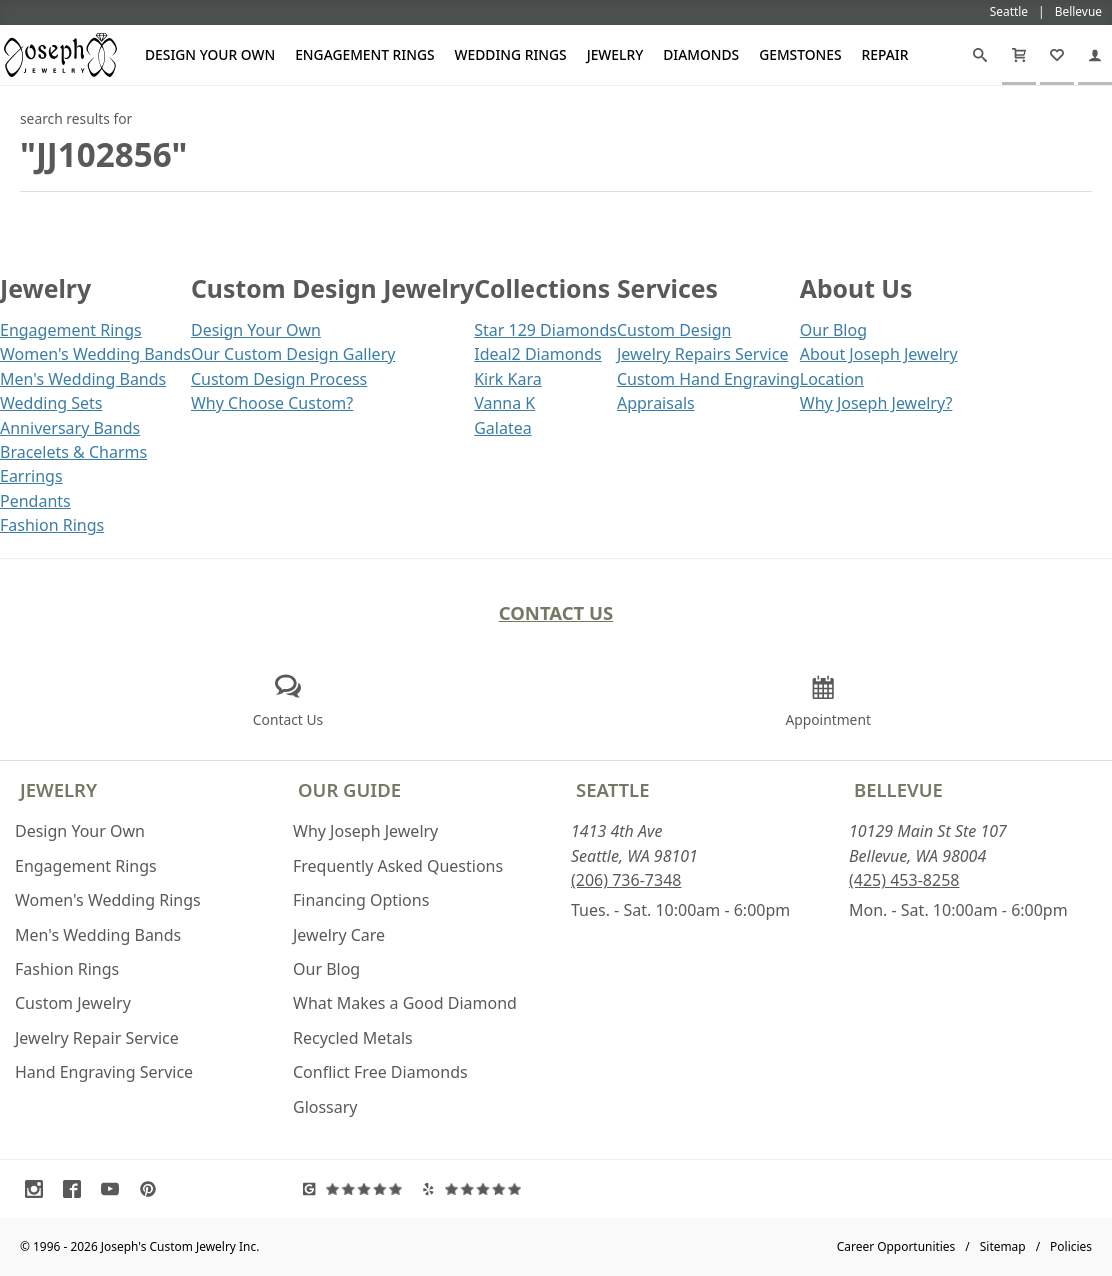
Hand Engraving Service (104, 1072)
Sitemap (1003, 1246)
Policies (1071, 1246)
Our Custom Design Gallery (293, 354)
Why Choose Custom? (272, 403)
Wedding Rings (511, 54)
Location (832, 379)
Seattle (612, 789)
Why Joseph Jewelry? (876, 403)
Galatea (503, 428)
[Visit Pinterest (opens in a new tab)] (153, 1189)
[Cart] (1019, 55)
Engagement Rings (364, 54)
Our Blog (833, 330)
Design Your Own (210, 54)
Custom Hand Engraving (708, 379)
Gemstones (800, 54)
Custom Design (674, 330)
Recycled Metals (353, 1038)
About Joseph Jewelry (879, 354)
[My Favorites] (1057, 55)
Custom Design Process (279, 379)
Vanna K (504, 403)
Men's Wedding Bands (83, 379)
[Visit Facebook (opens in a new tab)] (77, 1189)
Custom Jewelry (73, 1003)
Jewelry (615, 54)
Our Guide (349, 789)
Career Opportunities (896, 1246)
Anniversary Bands (70, 428)
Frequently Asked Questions (398, 866)
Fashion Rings (52, 525)
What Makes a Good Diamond (405, 1003)
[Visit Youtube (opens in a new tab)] (115, 1189)
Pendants (35, 501)
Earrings (31, 476)
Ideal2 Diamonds (538, 354)
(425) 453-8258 (904, 880)
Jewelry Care (339, 935)
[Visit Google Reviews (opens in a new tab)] (357, 1189)
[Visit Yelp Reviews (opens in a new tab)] (476, 1189)
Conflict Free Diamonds (380, 1072)
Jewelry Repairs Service (702, 354)
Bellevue (898, 789)
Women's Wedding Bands (95, 354)
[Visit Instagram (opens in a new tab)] (39, 1189)
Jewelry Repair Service (97, 1038)
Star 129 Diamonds (545, 330)
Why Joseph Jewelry (365, 831)
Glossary (325, 1107)
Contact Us (556, 612)
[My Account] (1095, 55)
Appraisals (656, 403)
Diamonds (701, 54)
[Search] (980, 55)
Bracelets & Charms (73, 452)
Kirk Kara (508, 379)
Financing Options (361, 900)
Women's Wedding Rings (108, 900)
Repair (885, 54)
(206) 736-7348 (626, 880)
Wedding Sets (51, 403)
